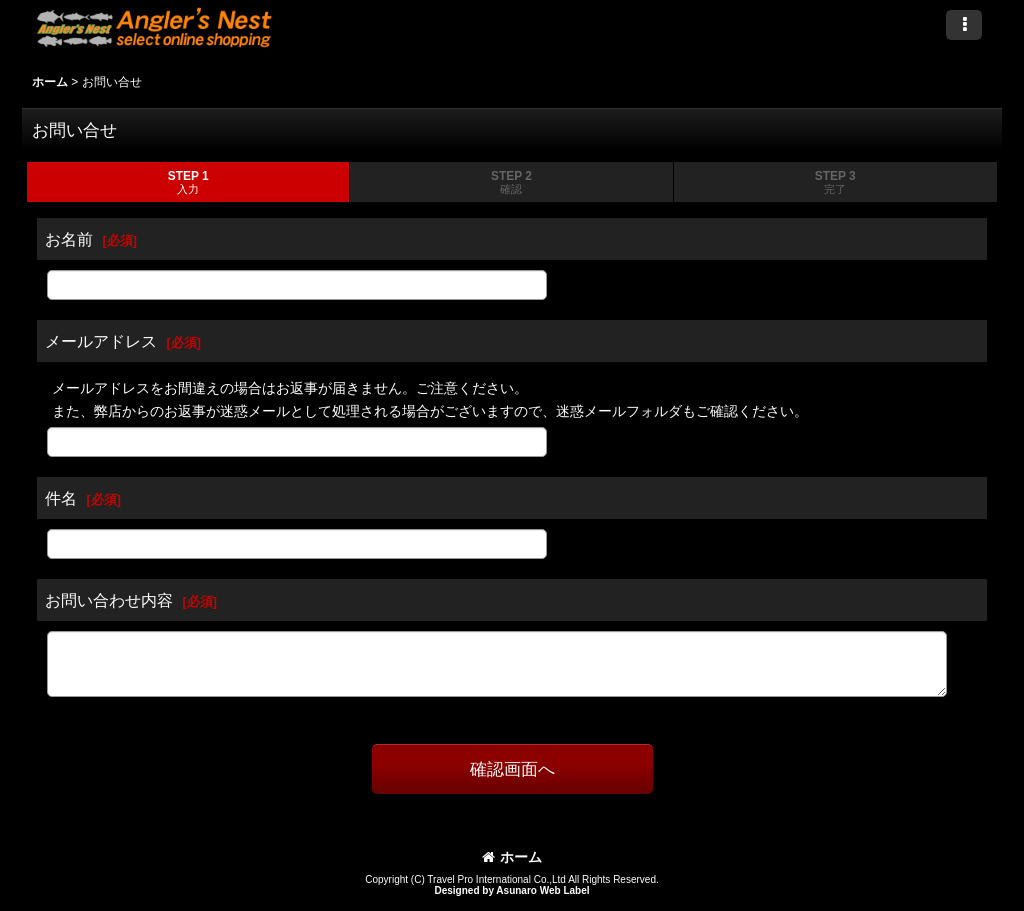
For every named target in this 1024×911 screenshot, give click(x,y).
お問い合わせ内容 (109, 600)
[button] (964, 25)
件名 (61, 498)
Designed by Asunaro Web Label (511, 890)
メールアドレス (101, 341)
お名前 (69, 239)
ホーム (512, 857)
